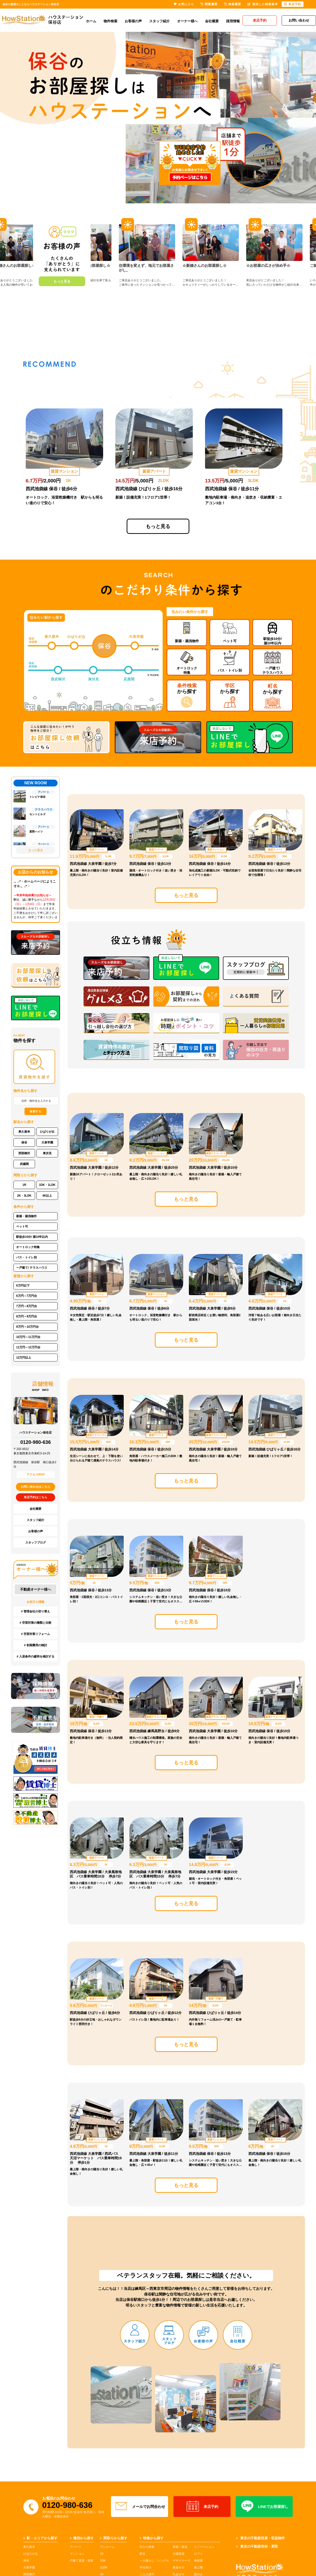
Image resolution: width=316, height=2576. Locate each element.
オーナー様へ (187, 21)
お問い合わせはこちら (35, 1486)
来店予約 (202, 2506)
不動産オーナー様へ (35, 1589)
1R (24, 1185)
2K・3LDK (24, 1195)
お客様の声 (133, 21)
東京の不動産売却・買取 (257, 2546)
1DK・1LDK (47, 1185)
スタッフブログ (35, 1542)
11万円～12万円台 (28, 1347)
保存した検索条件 (262, 4)
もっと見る (62, 281)
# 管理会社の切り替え (35, 1611)
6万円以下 (23, 1285)
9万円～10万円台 (27, 1326)
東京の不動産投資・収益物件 (260, 2537)
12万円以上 (23, 1357)
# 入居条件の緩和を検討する (35, 1656)
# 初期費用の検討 (35, 1645)
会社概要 (212, 21)
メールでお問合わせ (139, 2506)
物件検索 (110, 21)
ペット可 (22, 1226)
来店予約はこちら (35, 1497)
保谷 (24, 1142)
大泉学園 (47, 1142)
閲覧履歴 (209, 4)
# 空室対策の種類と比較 (35, 1622)
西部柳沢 (24, 1153)
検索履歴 (232, 4)
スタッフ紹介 (159, 21)
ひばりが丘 (47, 1131)
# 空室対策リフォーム (35, 1634)
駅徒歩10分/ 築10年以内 (32, 1237)
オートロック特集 (28, 1247)
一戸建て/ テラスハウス (31, 1267)
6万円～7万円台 (26, 1296)
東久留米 (24, 1131)
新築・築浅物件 (26, 1216)
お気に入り (184, 4)
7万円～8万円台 (26, 1306)
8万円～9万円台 (26, 1316)
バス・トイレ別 (26, 1257)
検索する (35, 1111)
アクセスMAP (35, 1474)
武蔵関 (24, 1164)
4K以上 (47, 1195)
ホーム (91, 21)
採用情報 (233, 21)
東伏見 (47, 1153)
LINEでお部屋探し (264, 2506)
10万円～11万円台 (28, 1337)
